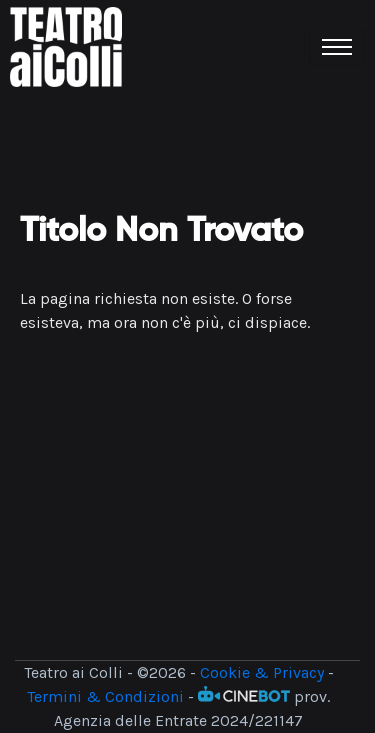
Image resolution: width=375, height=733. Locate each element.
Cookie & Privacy (262, 672)
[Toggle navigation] (337, 47)
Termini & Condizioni (105, 696)
